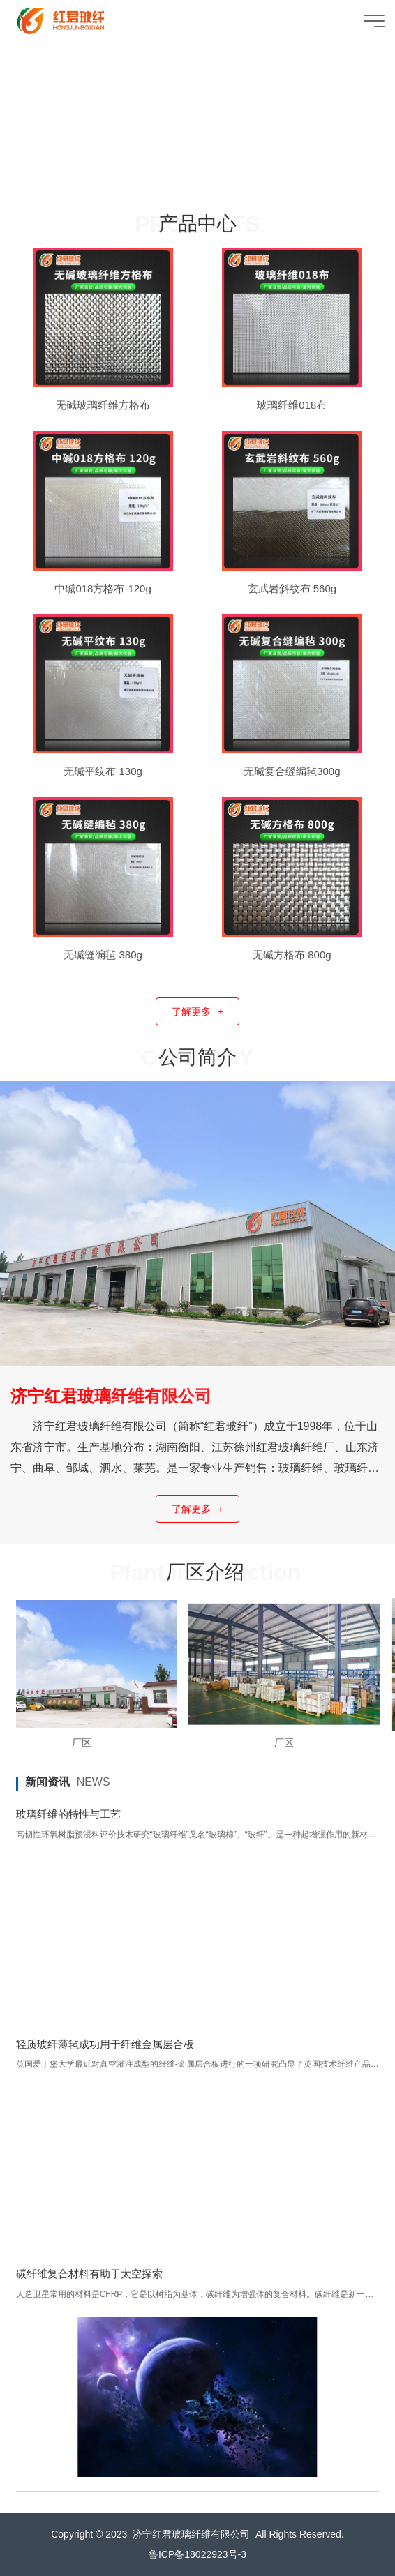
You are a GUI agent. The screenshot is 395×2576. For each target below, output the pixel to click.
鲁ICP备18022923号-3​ (197, 2554)
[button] (184, 181)
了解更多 (197, 1011)
